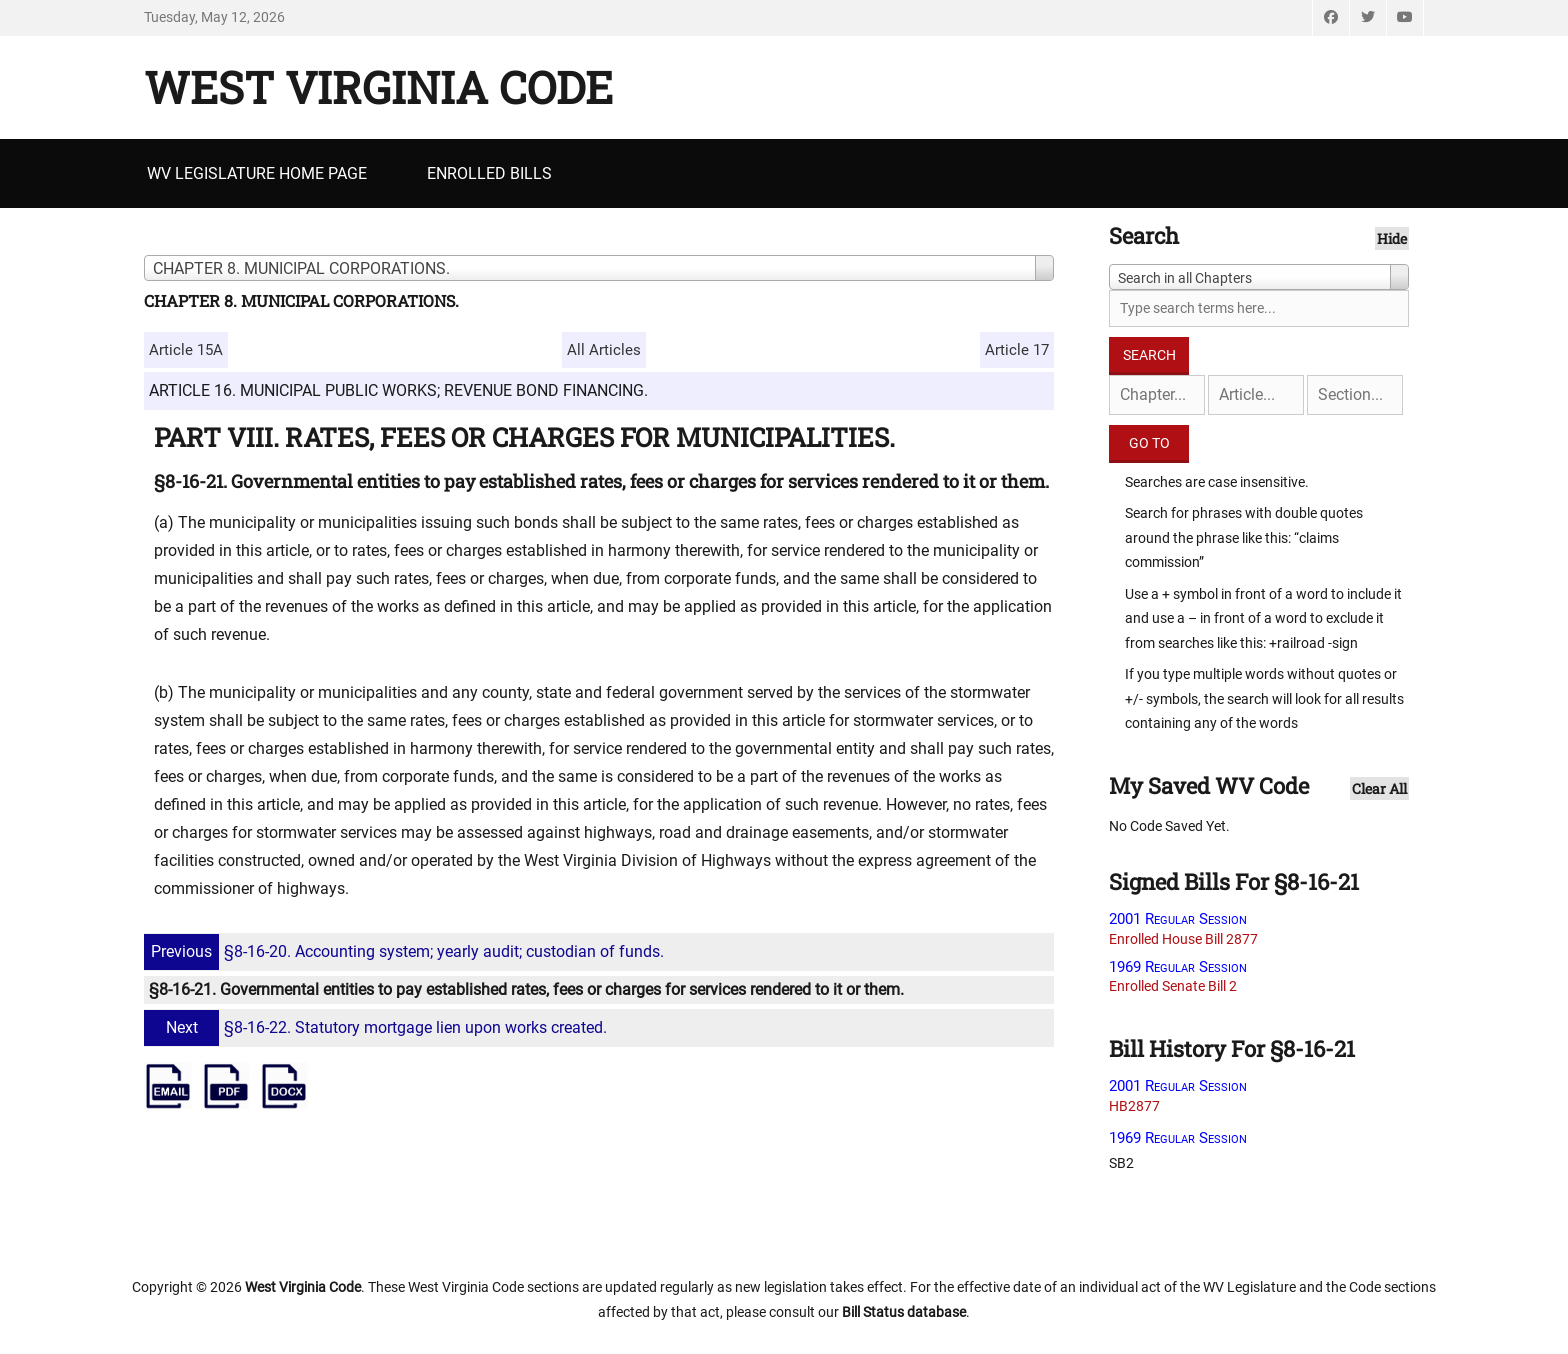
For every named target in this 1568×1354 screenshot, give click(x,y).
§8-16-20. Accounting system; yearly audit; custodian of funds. (406, 951)
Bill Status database (904, 1312)
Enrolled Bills (489, 173)
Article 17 (1017, 350)
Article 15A (186, 350)
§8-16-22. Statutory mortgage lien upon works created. (378, 1027)
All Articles (604, 350)
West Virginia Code (378, 87)
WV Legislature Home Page (257, 173)
